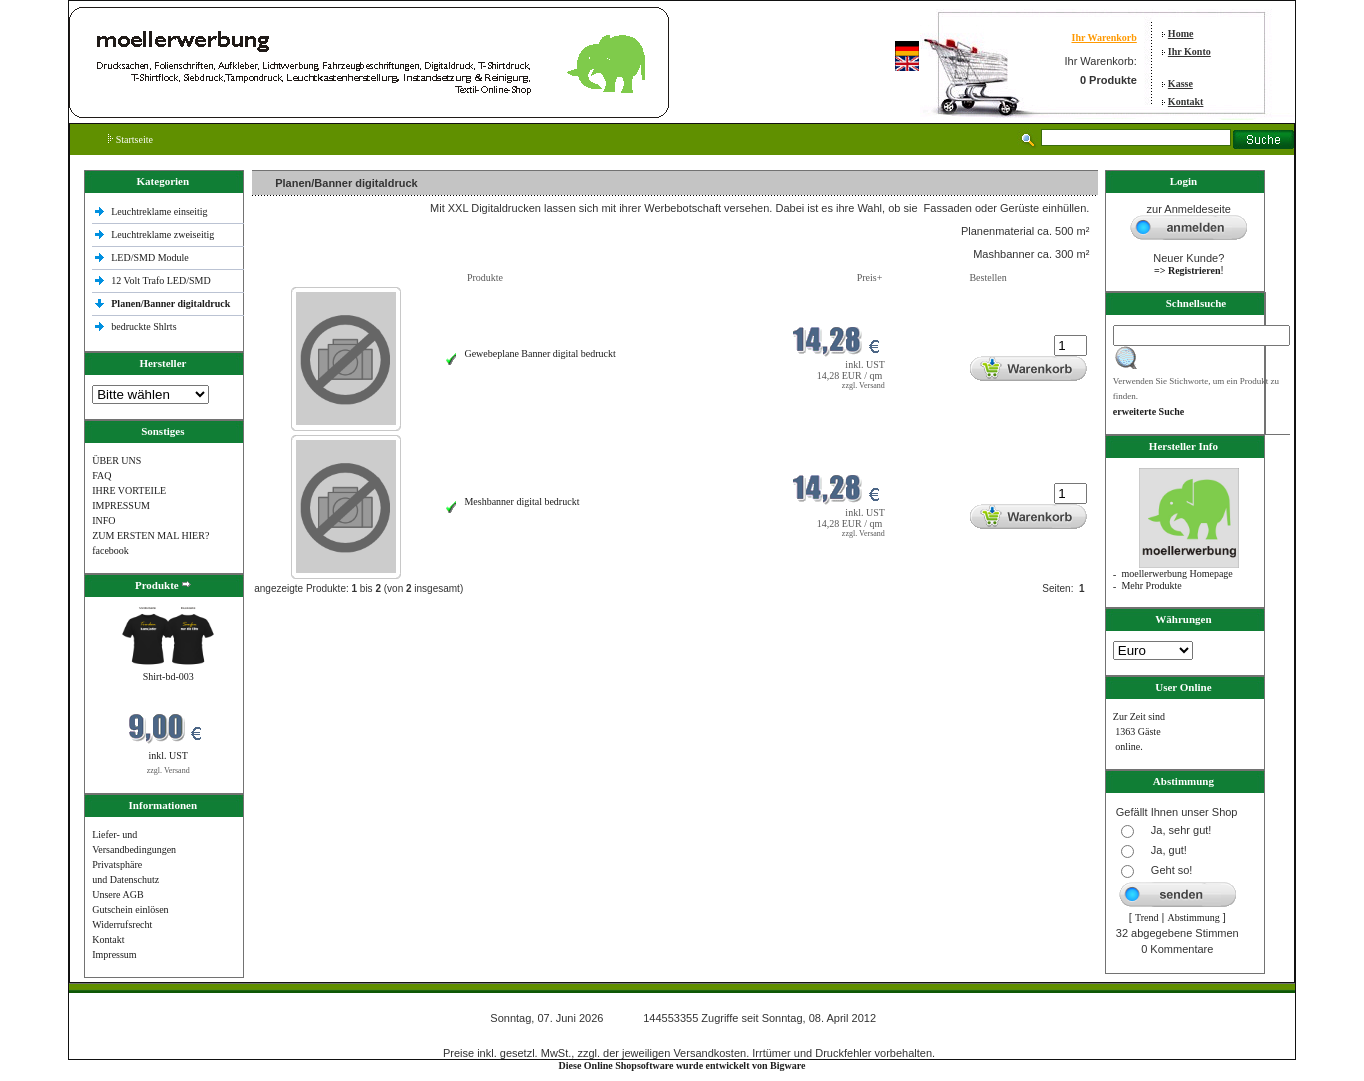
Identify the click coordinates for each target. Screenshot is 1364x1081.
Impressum (114, 954)
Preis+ (870, 277)
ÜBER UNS (116, 460)
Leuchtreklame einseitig (160, 211)
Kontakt (1186, 101)
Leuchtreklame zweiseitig (164, 234)
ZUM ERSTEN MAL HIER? (150, 535)
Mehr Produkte (1151, 585)
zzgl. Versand (168, 770)
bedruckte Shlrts (143, 326)
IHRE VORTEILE (129, 490)
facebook (110, 550)
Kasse (1180, 83)
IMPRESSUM (121, 505)
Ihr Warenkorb (1103, 37)
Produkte (485, 277)
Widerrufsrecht (122, 924)
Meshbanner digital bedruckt (521, 501)
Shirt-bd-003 (168, 676)
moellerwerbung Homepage (1176, 573)
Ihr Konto (1189, 51)
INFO (103, 520)
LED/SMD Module (150, 257)
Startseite (130, 139)
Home (1181, 33)
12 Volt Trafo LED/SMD (160, 280)
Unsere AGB (117, 894)
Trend (1147, 917)
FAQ (101, 475)
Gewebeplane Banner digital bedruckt (539, 353)
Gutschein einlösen (130, 909)
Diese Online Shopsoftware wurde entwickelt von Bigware (682, 1065)
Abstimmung (1193, 917)
